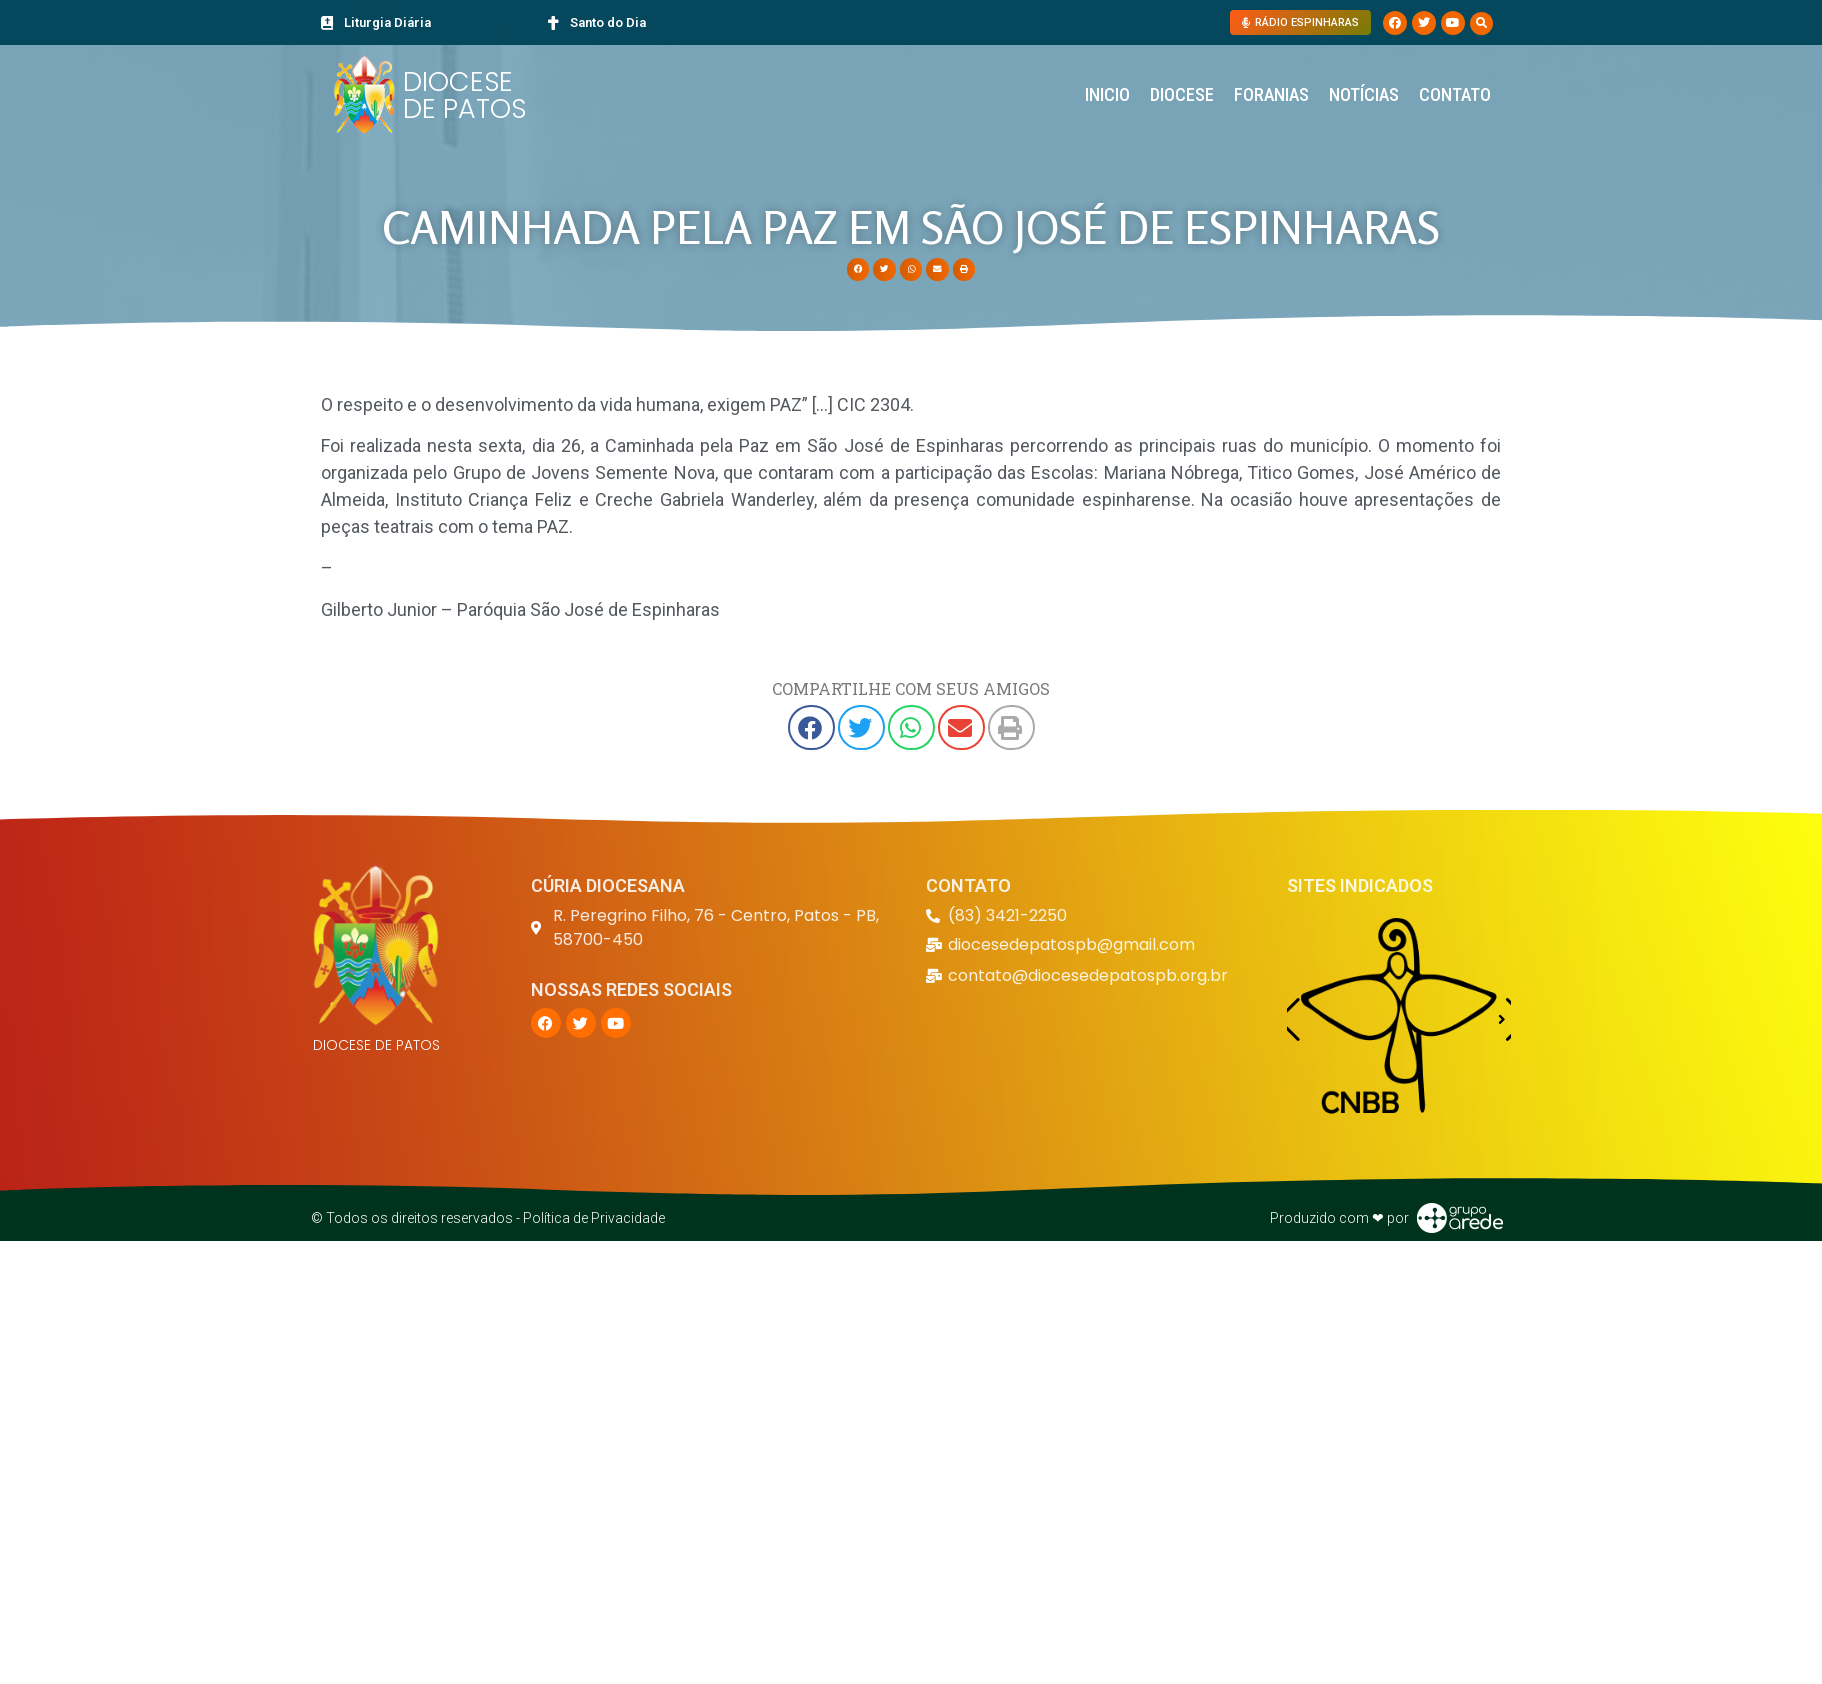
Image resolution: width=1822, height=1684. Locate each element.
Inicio (1107, 94)
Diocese (1182, 94)
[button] (1481, 23)
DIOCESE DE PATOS (464, 95)
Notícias (1364, 94)
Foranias (1271, 94)
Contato (1455, 94)
